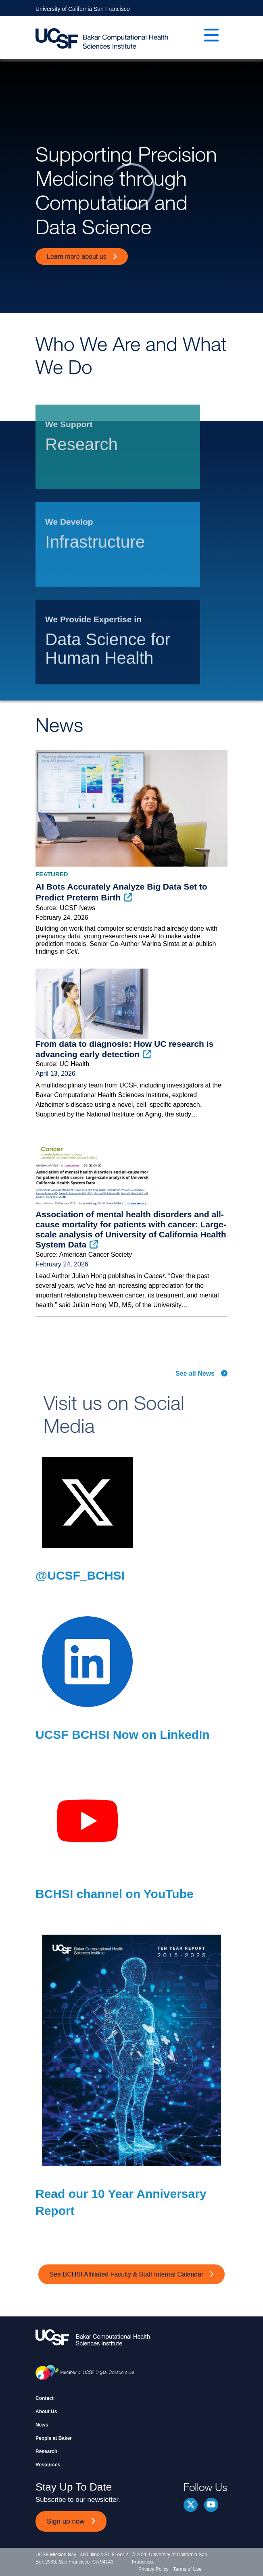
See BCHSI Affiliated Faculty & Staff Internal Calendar (127, 2274)
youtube (211, 2505)
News (41, 2425)
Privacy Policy (153, 2569)
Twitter (191, 2505)
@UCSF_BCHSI (80, 1575)
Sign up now (66, 2521)
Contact (44, 2398)
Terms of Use (187, 2569)
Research (46, 2451)
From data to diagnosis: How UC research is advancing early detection (124, 1048)
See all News (195, 1373)
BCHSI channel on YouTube (114, 1893)
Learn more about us (76, 256)
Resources (47, 2465)
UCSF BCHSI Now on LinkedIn (122, 1734)
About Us (46, 2411)
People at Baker (53, 2438)
